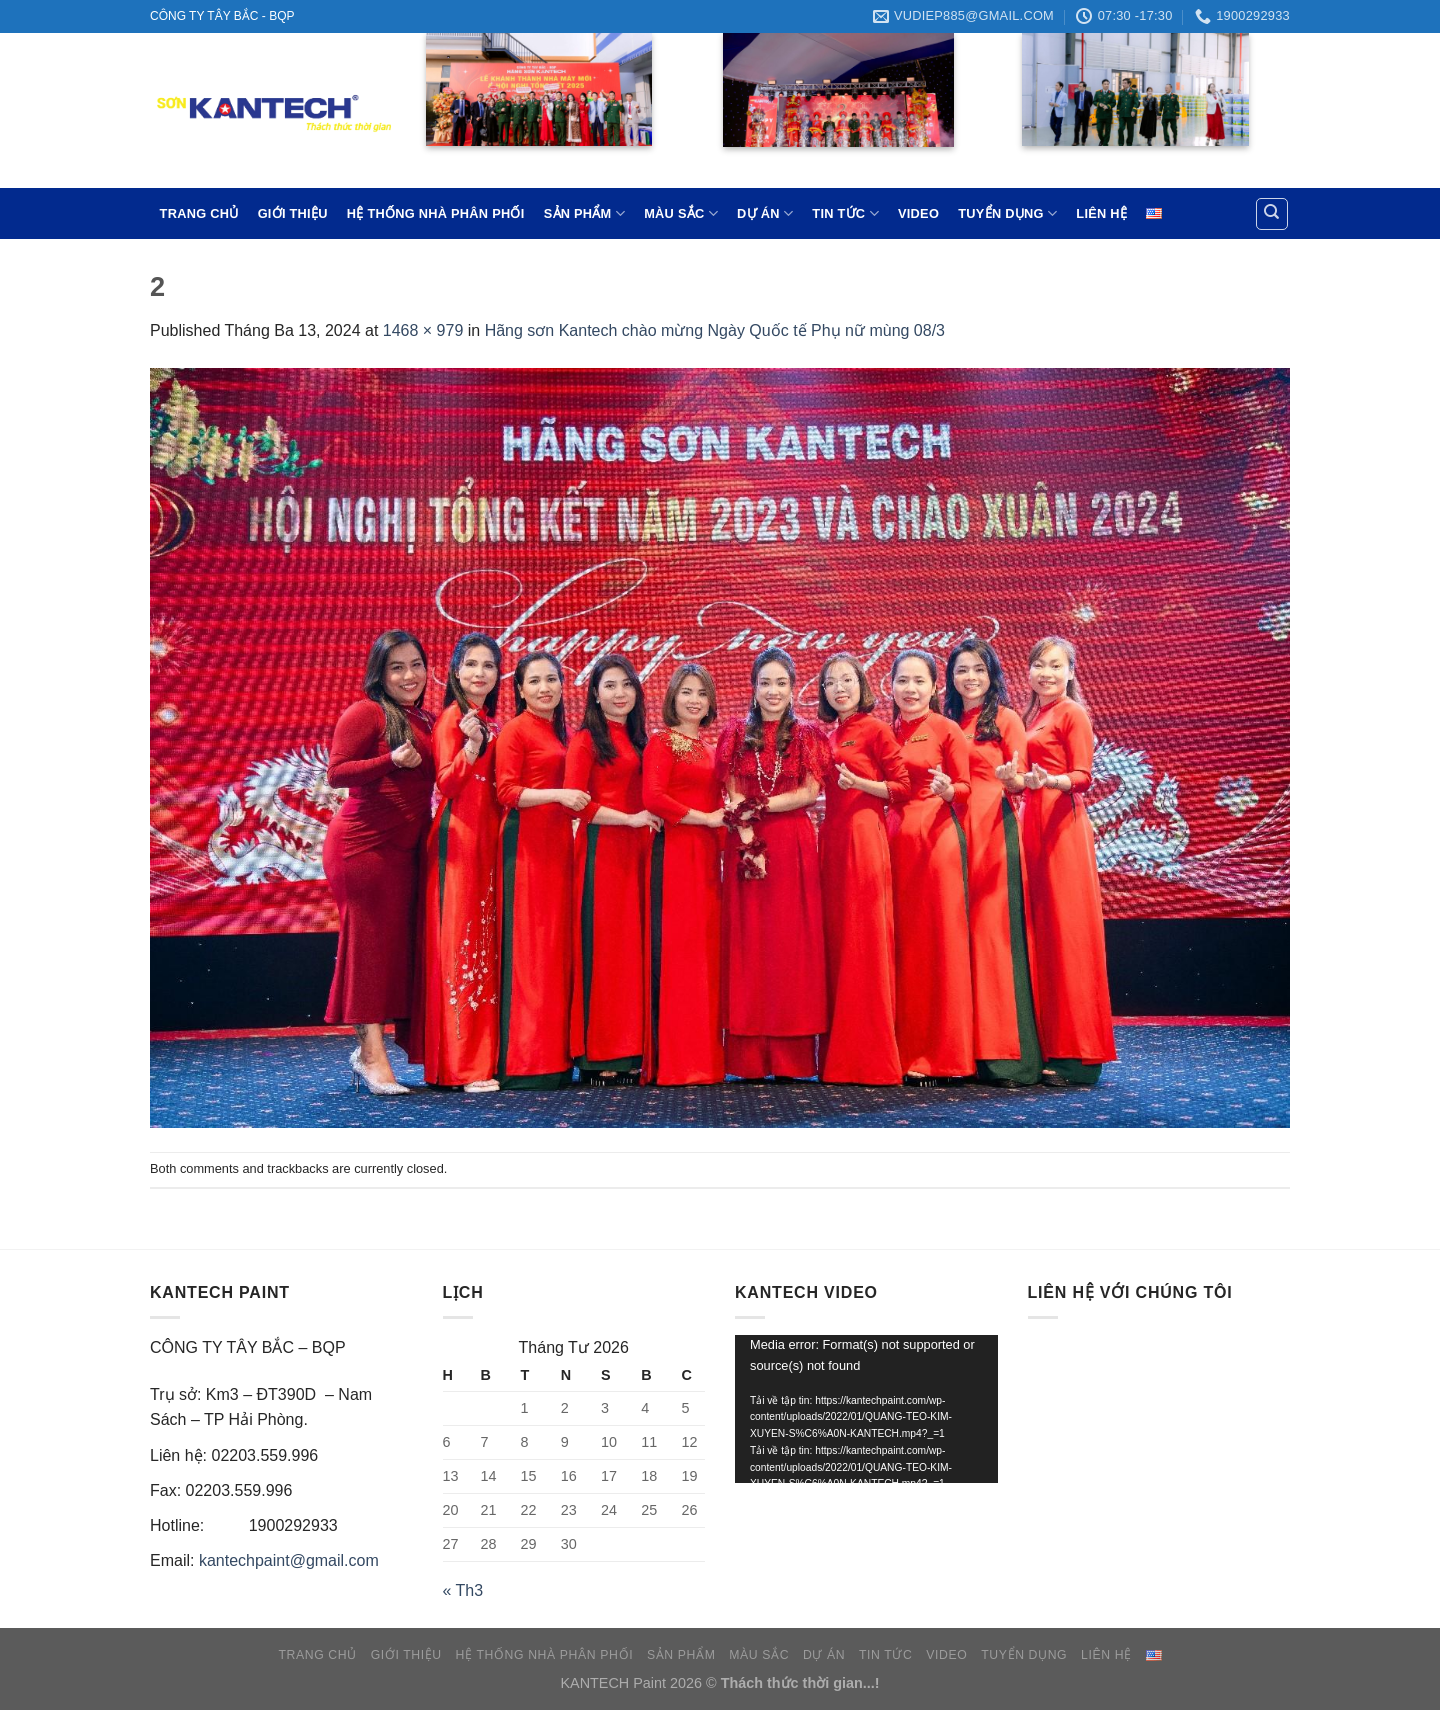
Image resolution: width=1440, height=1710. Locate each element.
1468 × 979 (423, 330)
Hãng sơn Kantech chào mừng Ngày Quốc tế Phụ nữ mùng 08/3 (715, 330)
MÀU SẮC (681, 213)
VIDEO (918, 213)
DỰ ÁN (765, 213)
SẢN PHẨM (584, 213)
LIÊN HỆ (1101, 213)
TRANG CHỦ (199, 213)
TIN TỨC (845, 213)
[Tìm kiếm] (1272, 214)
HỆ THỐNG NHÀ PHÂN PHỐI (436, 213)
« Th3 (463, 1590)
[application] (866, 1409)
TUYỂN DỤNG (1007, 213)
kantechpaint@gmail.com (289, 1560)
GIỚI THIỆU (293, 213)
